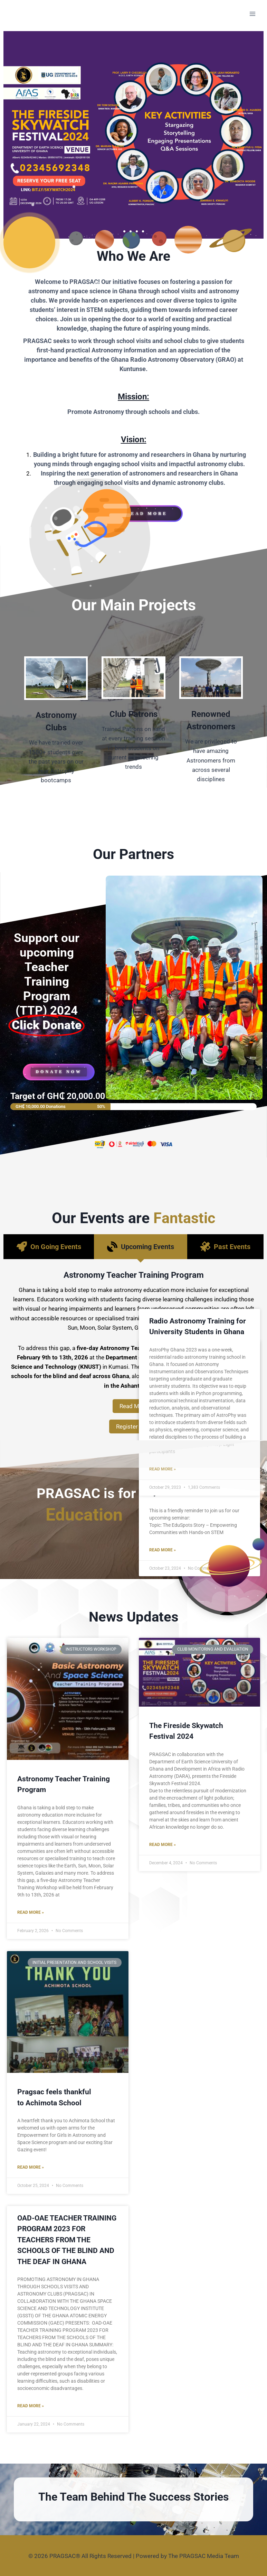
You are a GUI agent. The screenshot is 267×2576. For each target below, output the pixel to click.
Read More (134, 1406)
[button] (124, 231)
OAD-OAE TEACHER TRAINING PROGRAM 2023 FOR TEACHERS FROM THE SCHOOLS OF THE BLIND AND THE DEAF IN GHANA (66, 2240)
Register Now (133, 1426)
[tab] (48, 1246)
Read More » (30, 1912)
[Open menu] (252, 13)
